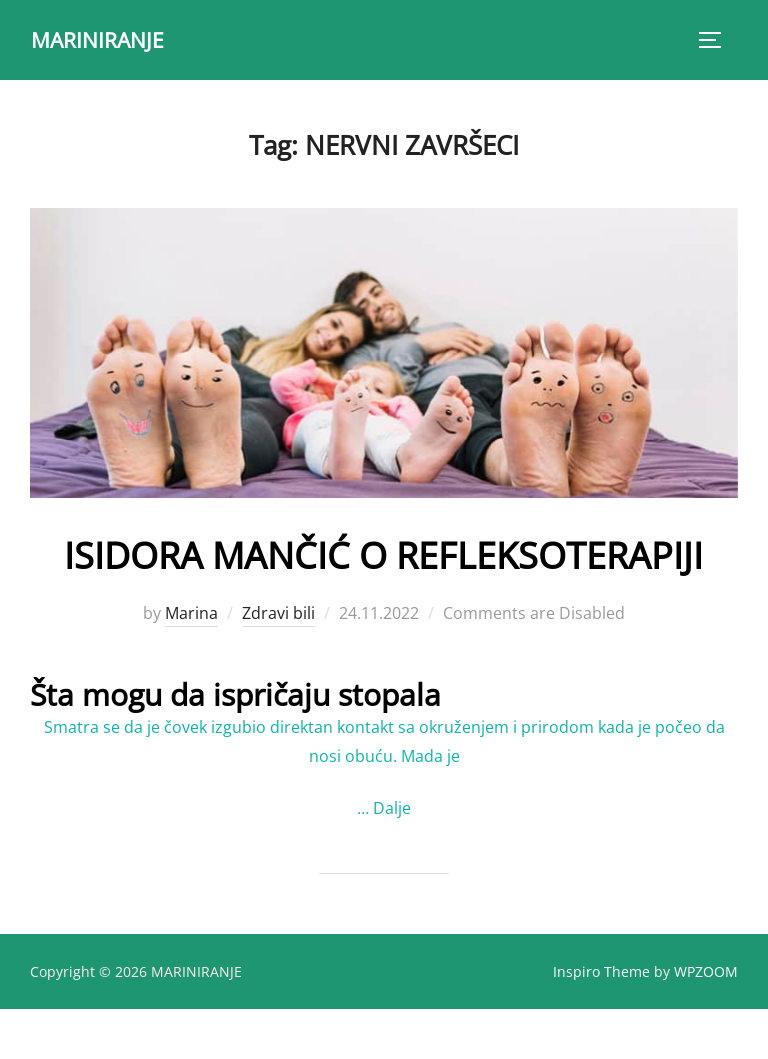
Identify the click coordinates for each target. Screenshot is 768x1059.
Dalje (392, 858)
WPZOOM (706, 1020)
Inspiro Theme (601, 1020)
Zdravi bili (278, 663)
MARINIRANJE (101, 39)
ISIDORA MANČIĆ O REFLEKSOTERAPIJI (383, 577)
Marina (191, 663)
